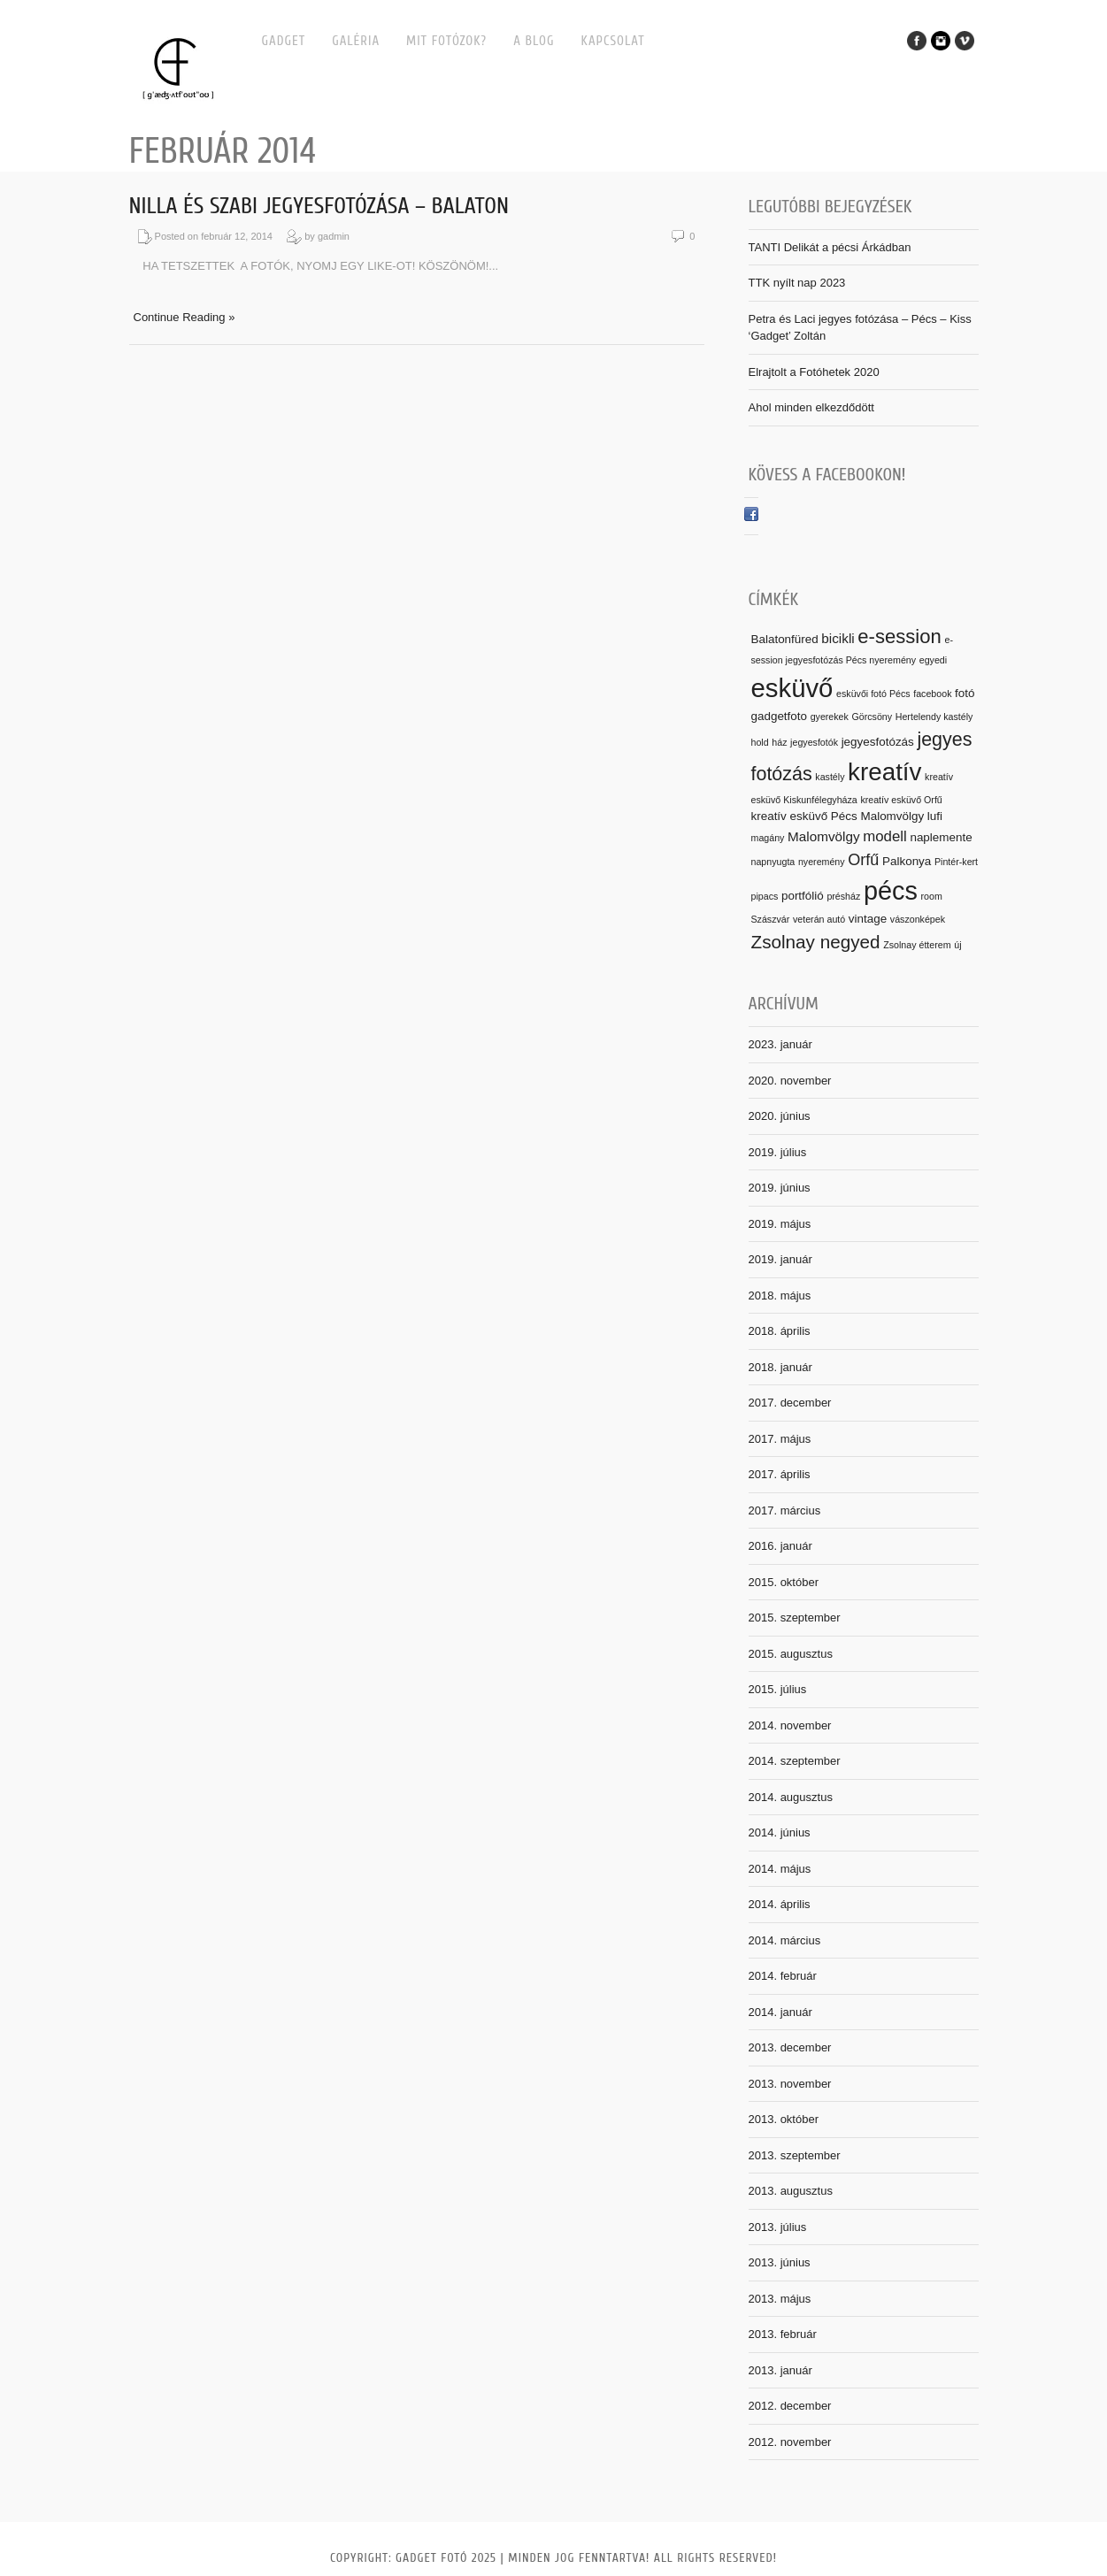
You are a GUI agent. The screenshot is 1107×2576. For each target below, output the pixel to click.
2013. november (790, 2083)
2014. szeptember (795, 1760)
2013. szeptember (795, 2155)
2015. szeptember (795, 1617)
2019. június (780, 1187)
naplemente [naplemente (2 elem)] (941, 837)
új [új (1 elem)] (957, 944)
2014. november (790, 1725)
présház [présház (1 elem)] (843, 896)
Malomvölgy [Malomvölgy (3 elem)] (824, 836)
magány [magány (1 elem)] (768, 837)
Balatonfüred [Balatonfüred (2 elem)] (785, 639)
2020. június (780, 1116)
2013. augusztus (791, 2190)
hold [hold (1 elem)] (760, 742)
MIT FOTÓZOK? (446, 41)
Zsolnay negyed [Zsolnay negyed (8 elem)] (815, 942)
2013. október (784, 2119)
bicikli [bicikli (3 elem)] (837, 638)
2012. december (790, 2405)
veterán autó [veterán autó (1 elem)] (819, 919)
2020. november (790, 1080)
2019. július (778, 1152)
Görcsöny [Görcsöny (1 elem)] (872, 716)
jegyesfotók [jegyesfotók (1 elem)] (814, 742)
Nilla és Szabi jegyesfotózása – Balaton (319, 206)
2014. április (780, 1904)
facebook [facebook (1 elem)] (932, 693)
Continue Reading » (184, 317)
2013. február (783, 2334)
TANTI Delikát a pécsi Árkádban (830, 247)
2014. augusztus (791, 1797)
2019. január (780, 1259)
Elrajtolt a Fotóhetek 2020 (814, 372)
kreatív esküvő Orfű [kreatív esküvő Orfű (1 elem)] (901, 799)
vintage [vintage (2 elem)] (868, 918)
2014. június (780, 1832)
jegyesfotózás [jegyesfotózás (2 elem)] (878, 741)
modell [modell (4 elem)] (885, 836)
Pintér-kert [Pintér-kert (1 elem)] (956, 861)
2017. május (780, 1438)
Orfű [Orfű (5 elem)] (863, 860)
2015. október (784, 1582)
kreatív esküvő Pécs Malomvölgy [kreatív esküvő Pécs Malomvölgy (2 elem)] (838, 816)
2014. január (780, 2012)
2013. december (790, 2047)
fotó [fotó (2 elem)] (964, 693)
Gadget (284, 41)
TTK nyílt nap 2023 (797, 282)
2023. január (780, 1044)
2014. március (785, 1940)
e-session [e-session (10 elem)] (899, 636)
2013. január (780, 2370)
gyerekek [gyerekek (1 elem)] (830, 716)
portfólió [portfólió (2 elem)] (802, 895)
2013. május (780, 2298)
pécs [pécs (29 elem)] (891, 891)
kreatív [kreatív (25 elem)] (884, 772)
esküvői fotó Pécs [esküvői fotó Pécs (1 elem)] (873, 693)
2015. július (778, 1689)
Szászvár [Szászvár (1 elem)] (770, 919)
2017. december (790, 1402)
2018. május (780, 1295)
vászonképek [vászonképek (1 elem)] (917, 919)
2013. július (778, 2227)
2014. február (783, 1975)
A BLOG (533, 41)
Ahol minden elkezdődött (811, 407)
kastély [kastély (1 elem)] (829, 776)
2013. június (780, 2262)
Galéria (356, 41)
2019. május (780, 1223)
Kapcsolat (613, 41)
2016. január (780, 1545)
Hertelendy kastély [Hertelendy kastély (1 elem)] (934, 716)
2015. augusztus (791, 1653)
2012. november (790, 2442)
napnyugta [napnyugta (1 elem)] (773, 861)
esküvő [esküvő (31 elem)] (792, 687)
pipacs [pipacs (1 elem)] (765, 896)
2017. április (780, 1474)
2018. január (780, 1367)
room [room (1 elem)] (931, 896)
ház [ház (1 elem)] (779, 742)
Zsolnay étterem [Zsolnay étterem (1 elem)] (916, 944)
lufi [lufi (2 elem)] (934, 816)
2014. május (780, 1868)
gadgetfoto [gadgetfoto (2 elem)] (779, 716)
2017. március (785, 1510)
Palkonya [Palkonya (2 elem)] (906, 861)
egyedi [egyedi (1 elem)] (933, 660)
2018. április (780, 1331)
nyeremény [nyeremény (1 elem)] (821, 861)
